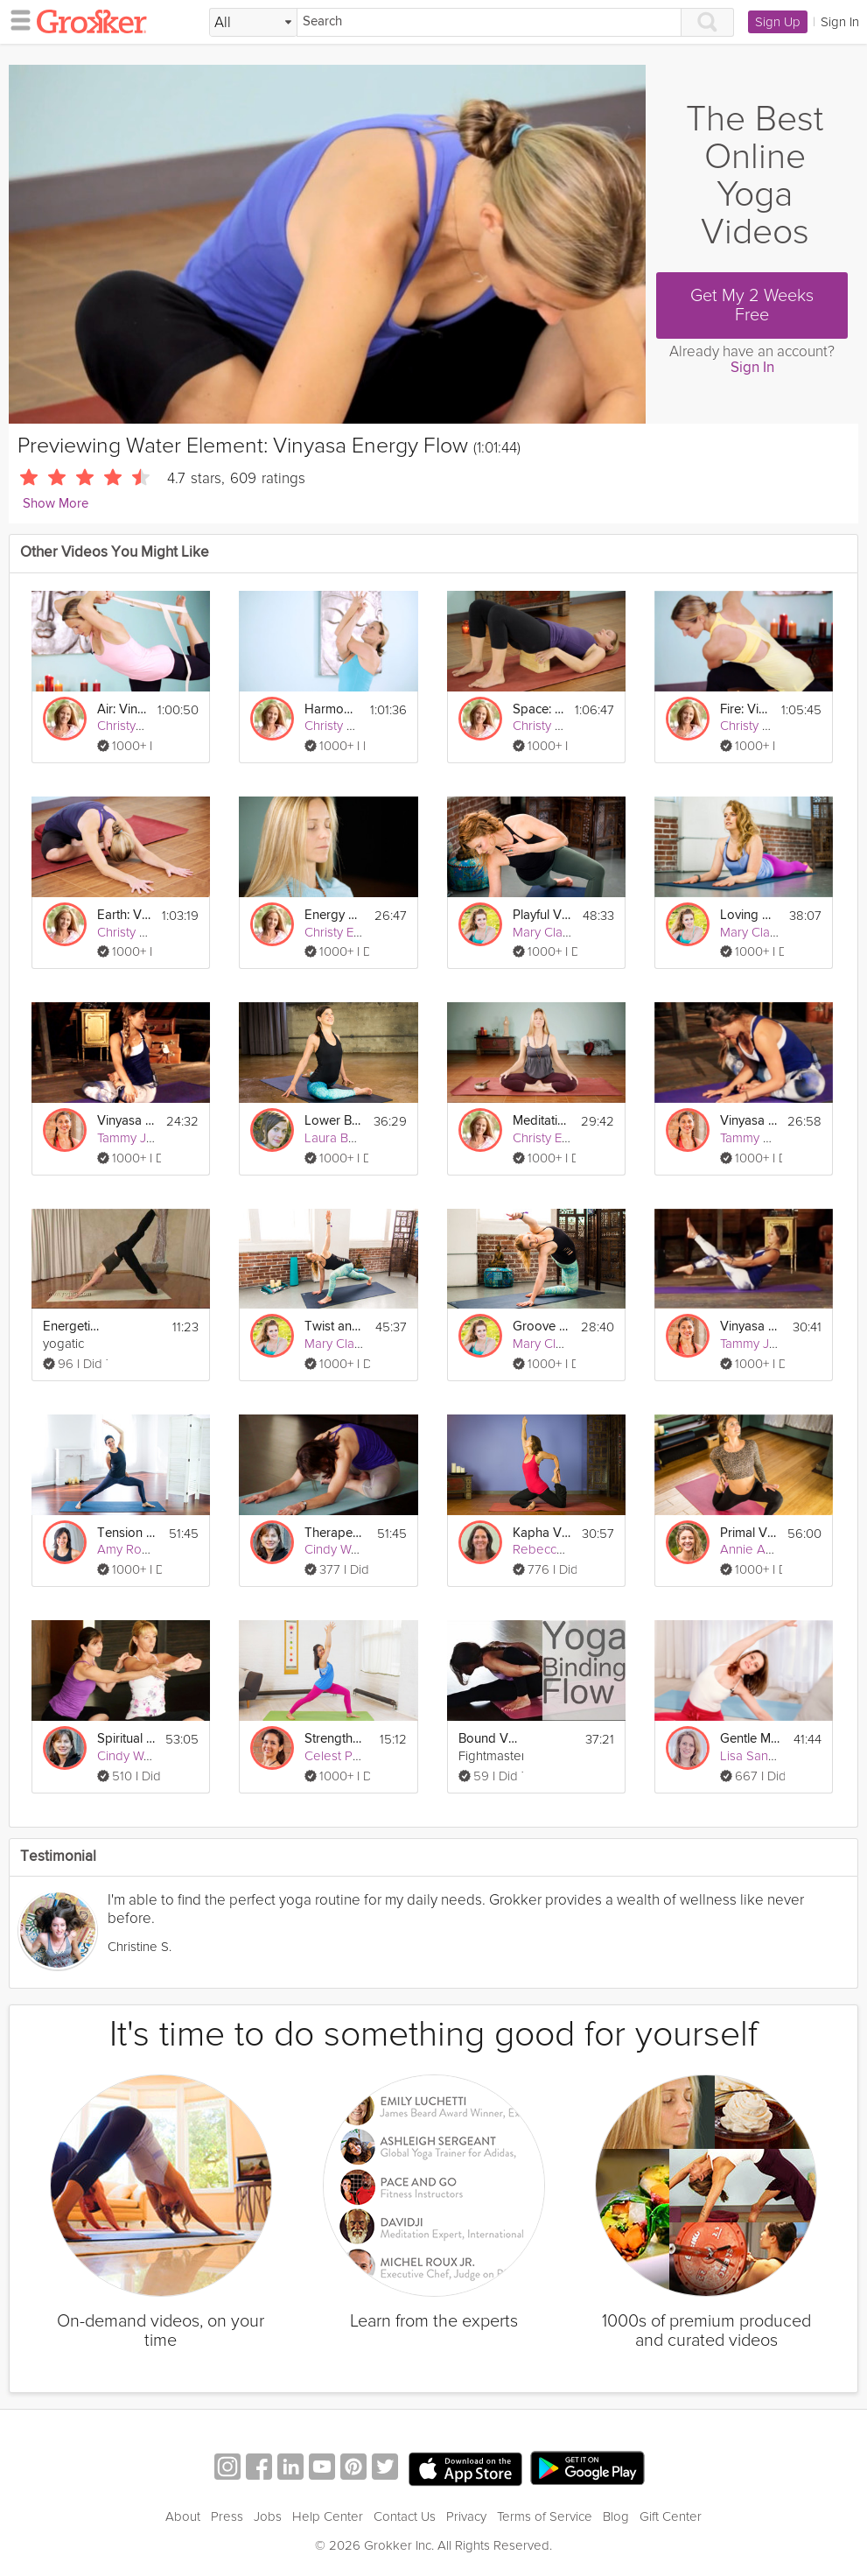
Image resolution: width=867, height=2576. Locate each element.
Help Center (327, 2516)
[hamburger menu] (15, 19)
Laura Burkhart (346, 1138)
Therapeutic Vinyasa (334, 1533)
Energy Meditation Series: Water (333, 915)
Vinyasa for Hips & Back (748, 1120)
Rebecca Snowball (566, 1549)
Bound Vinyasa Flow (488, 1738)
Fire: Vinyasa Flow (745, 709)
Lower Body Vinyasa (333, 1120)
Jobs (268, 2516)
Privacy (466, 2516)
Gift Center (671, 2516)
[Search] (489, 22)
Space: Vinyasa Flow (538, 709)
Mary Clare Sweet (564, 932)
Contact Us (405, 2516)
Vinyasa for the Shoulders (126, 1120)
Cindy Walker (342, 1549)
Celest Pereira (345, 1756)
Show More (55, 503)
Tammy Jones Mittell (154, 1138)
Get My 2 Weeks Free (752, 305)
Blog (616, 2516)
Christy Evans (134, 725)
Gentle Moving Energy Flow (750, 1738)
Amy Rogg (127, 1549)
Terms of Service (544, 2516)
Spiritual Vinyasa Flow (126, 1738)
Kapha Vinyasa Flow (542, 1533)
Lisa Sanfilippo (761, 1756)
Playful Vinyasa (542, 915)
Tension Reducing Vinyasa (127, 1533)
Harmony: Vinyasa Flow (331, 709)
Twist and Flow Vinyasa (334, 1326)
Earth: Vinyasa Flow (124, 915)
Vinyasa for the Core (750, 1326)
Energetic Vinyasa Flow (72, 1326)
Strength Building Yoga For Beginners (334, 1738)
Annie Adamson (766, 1549)
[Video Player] (327, 244)
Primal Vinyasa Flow (748, 1533)
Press (227, 2516)
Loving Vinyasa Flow (749, 915)
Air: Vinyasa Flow (122, 709)
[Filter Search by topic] (253, 23)
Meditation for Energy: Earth (541, 1120)
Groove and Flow (541, 1326)
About (182, 2516)
